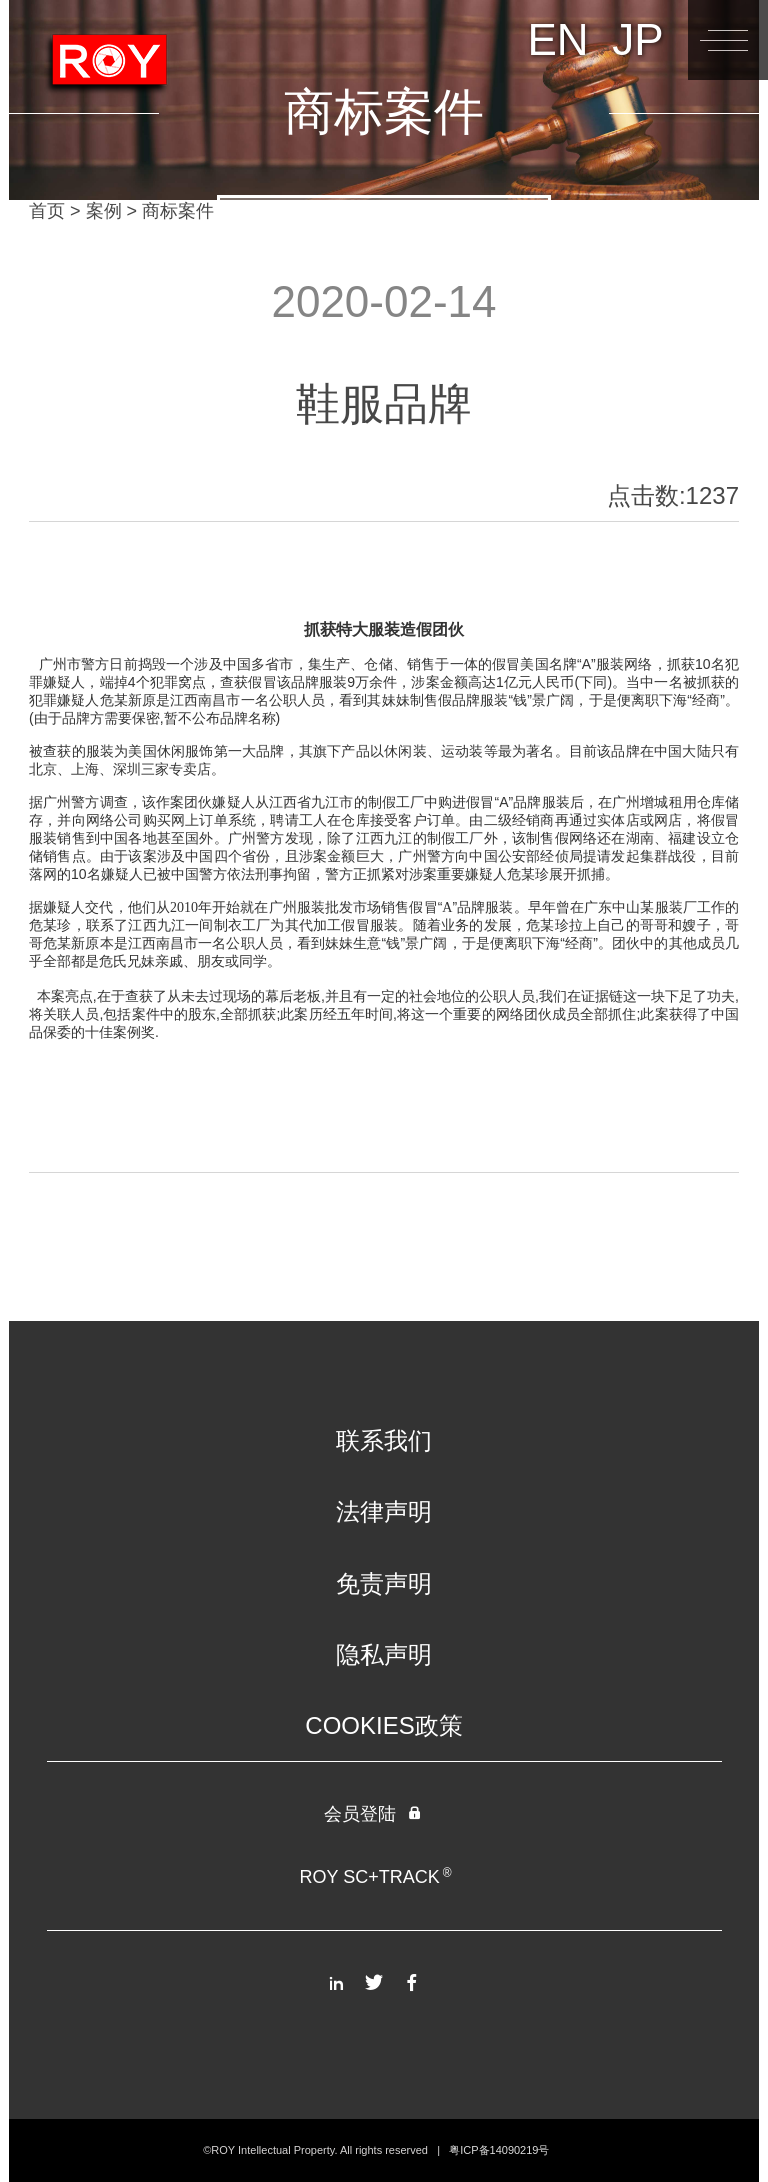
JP (637, 39)
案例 (104, 211)
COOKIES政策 (383, 1725)
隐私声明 (384, 1654)
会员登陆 (374, 1814)
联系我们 (384, 1440)
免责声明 (384, 1583)
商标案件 (178, 211)
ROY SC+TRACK (375, 1876)
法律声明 (384, 1511)
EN (557, 39)
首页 (47, 211)
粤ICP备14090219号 (499, 2150)
